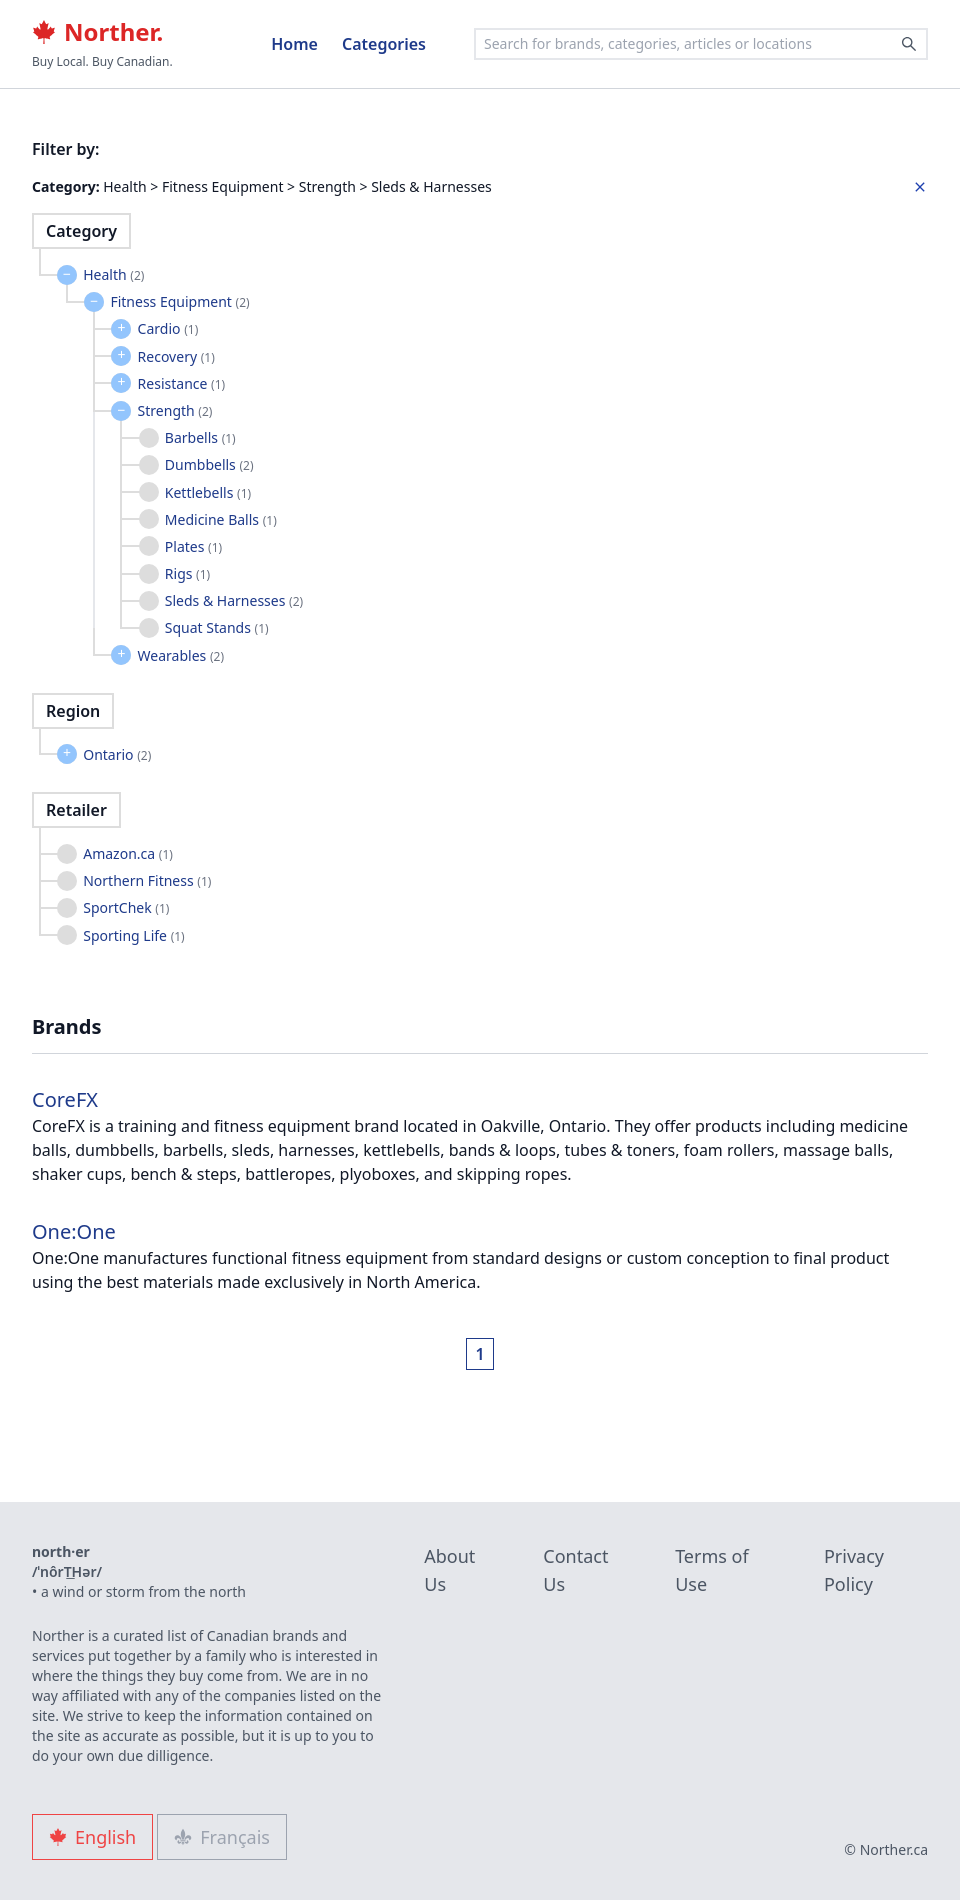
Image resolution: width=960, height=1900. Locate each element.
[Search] (909, 44)
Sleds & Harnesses (234, 600)
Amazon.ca (128, 853)
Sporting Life (134, 935)
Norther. (97, 32)
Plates (193, 546)
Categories (384, 44)
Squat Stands (217, 627)
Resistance (182, 383)
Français (222, 1837)
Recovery (176, 356)
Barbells (200, 437)
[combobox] (701, 44)
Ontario (117, 754)
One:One (74, 1231)
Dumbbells (209, 464)
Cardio (168, 328)
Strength (175, 410)
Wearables (181, 655)
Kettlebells (208, 492)
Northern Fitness (147, 880)
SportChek (126, 907)
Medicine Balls (221, 519)
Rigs (187, 573)
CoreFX (65, 1099)
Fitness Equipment (179, 301)
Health (113, 274)
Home (294, 44)
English (92, 1837)
